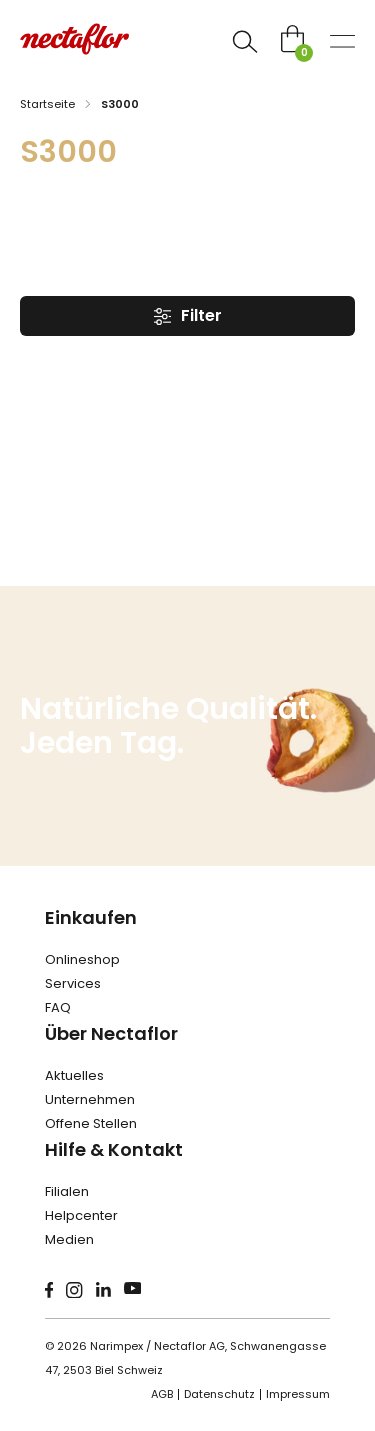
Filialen (67, 1191)
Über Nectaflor (111, 1033)
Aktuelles (74, 1075)
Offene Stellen (91, 1123)
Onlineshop (82, 959)
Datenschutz (219, 1394)
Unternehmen (90, 1099)
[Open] (245, 42)
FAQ (58, 1007)
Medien (69, 1239)
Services (73, 983)
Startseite (47, 104)
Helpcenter (81, 1215)
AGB (162, 1394)
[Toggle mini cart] (292, 38)
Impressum (298, 1394)
